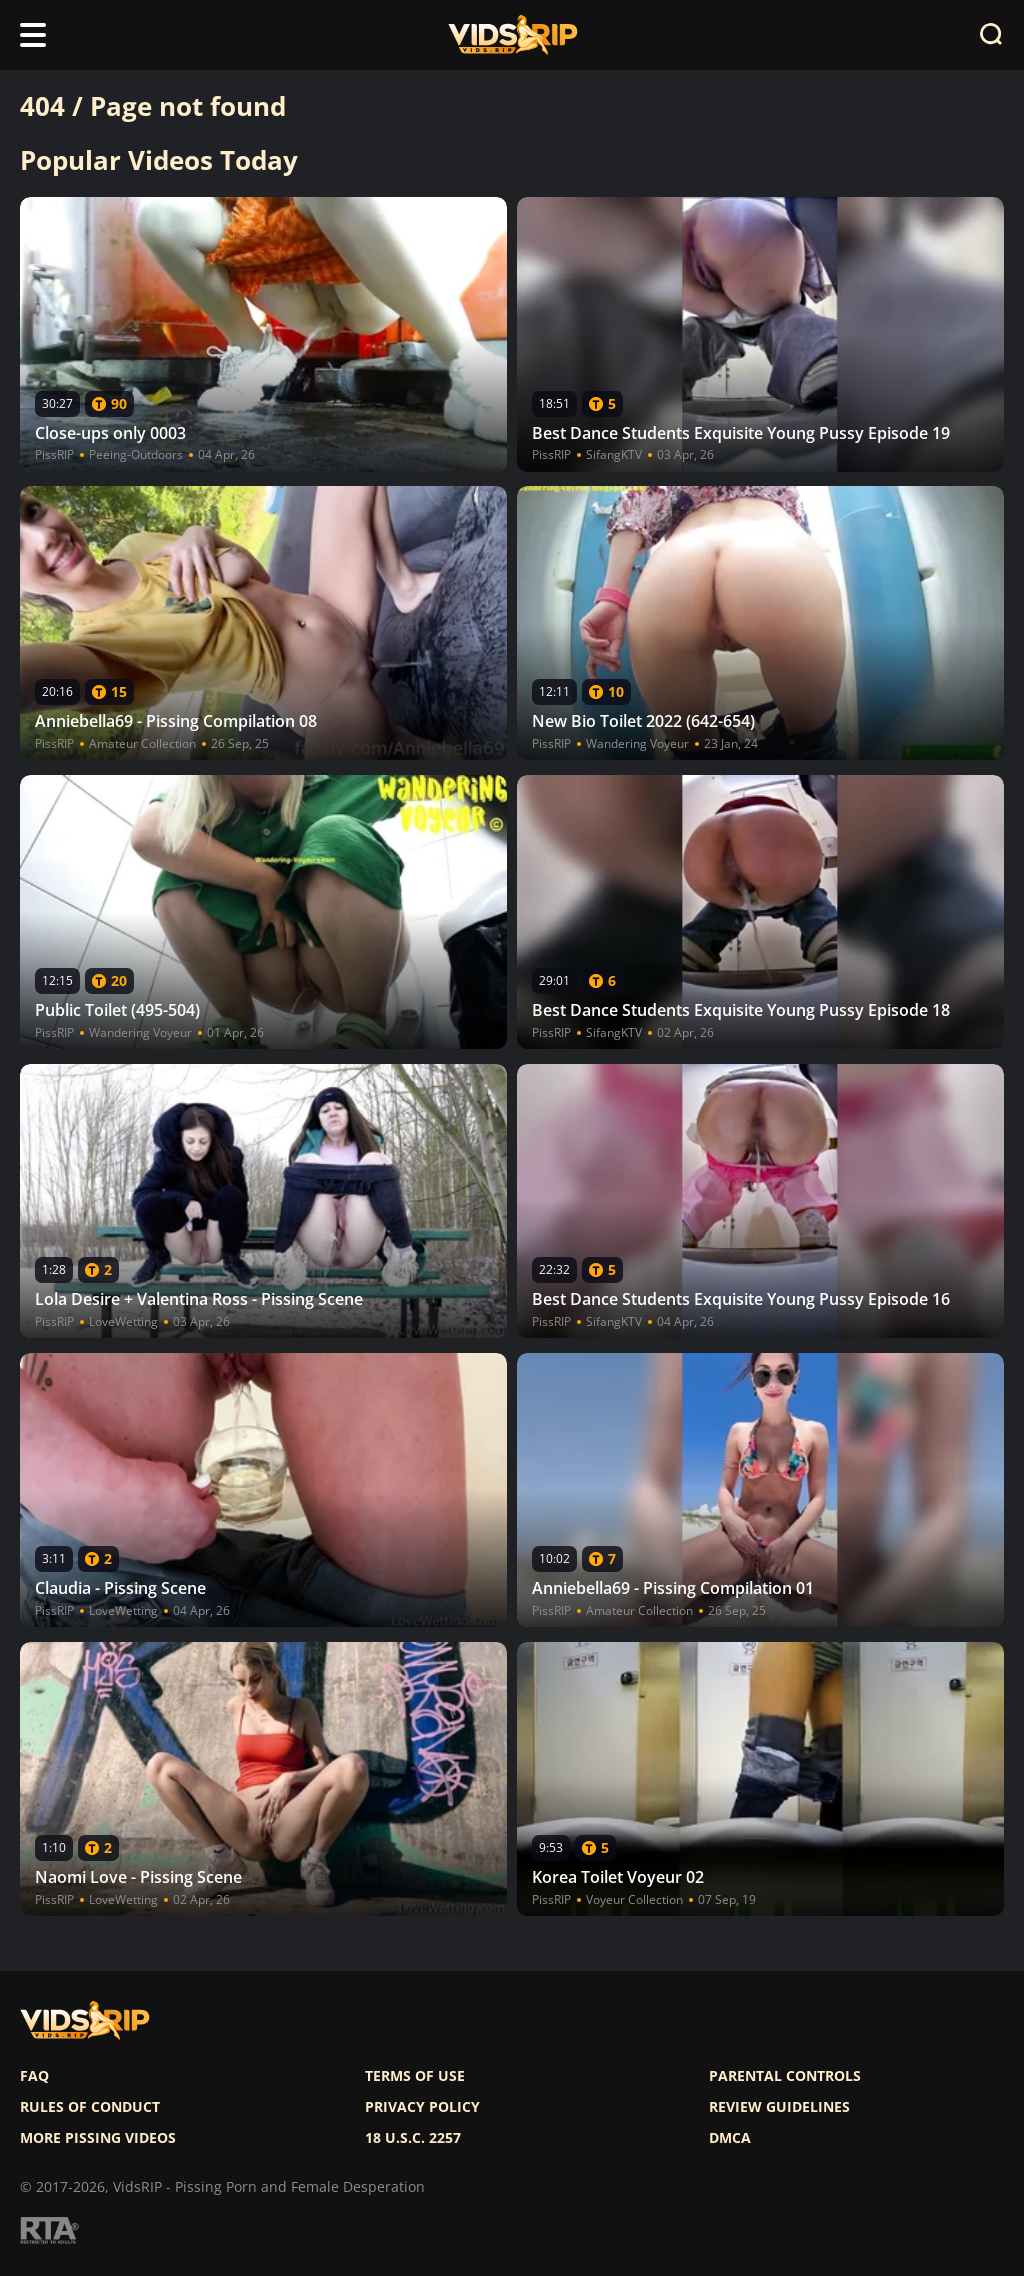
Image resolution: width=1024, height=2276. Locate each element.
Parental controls (785, 2076)
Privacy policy (422, 2107)
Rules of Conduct (90, 2107)
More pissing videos (98, 2138)
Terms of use (415, 2076)
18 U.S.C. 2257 (413, 2138)
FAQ (34, 2076)
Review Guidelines (779, 2107)
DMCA (730, 2138)
